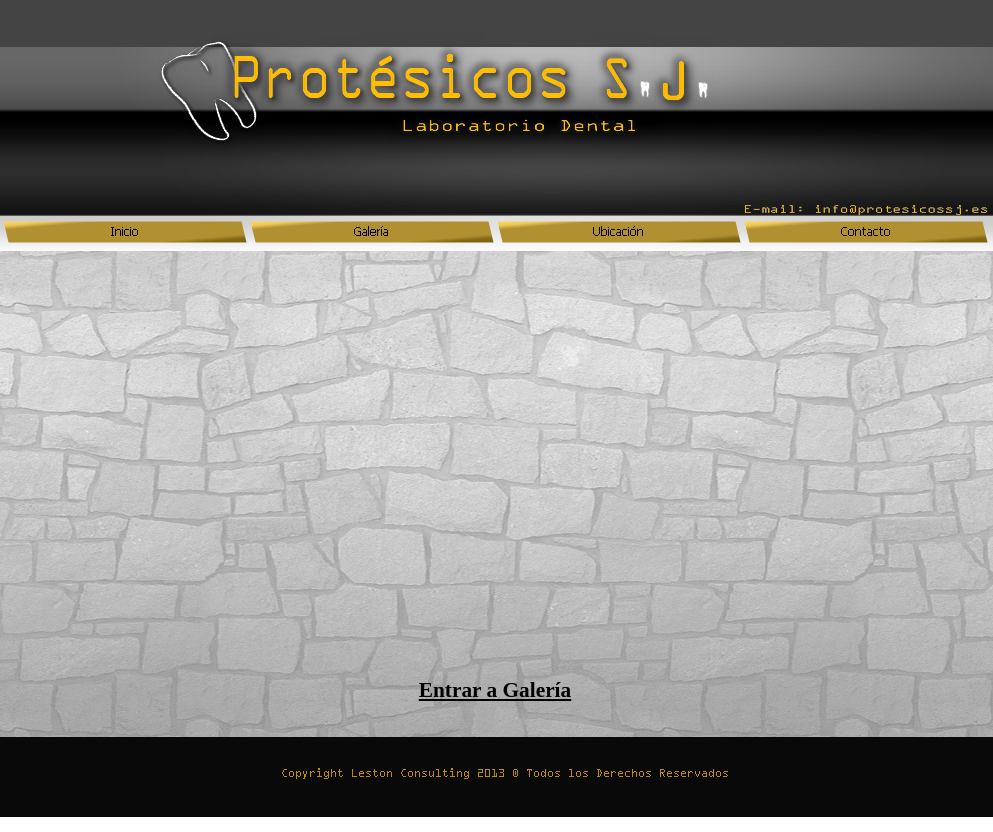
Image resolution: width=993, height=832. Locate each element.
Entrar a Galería (495, 690)
